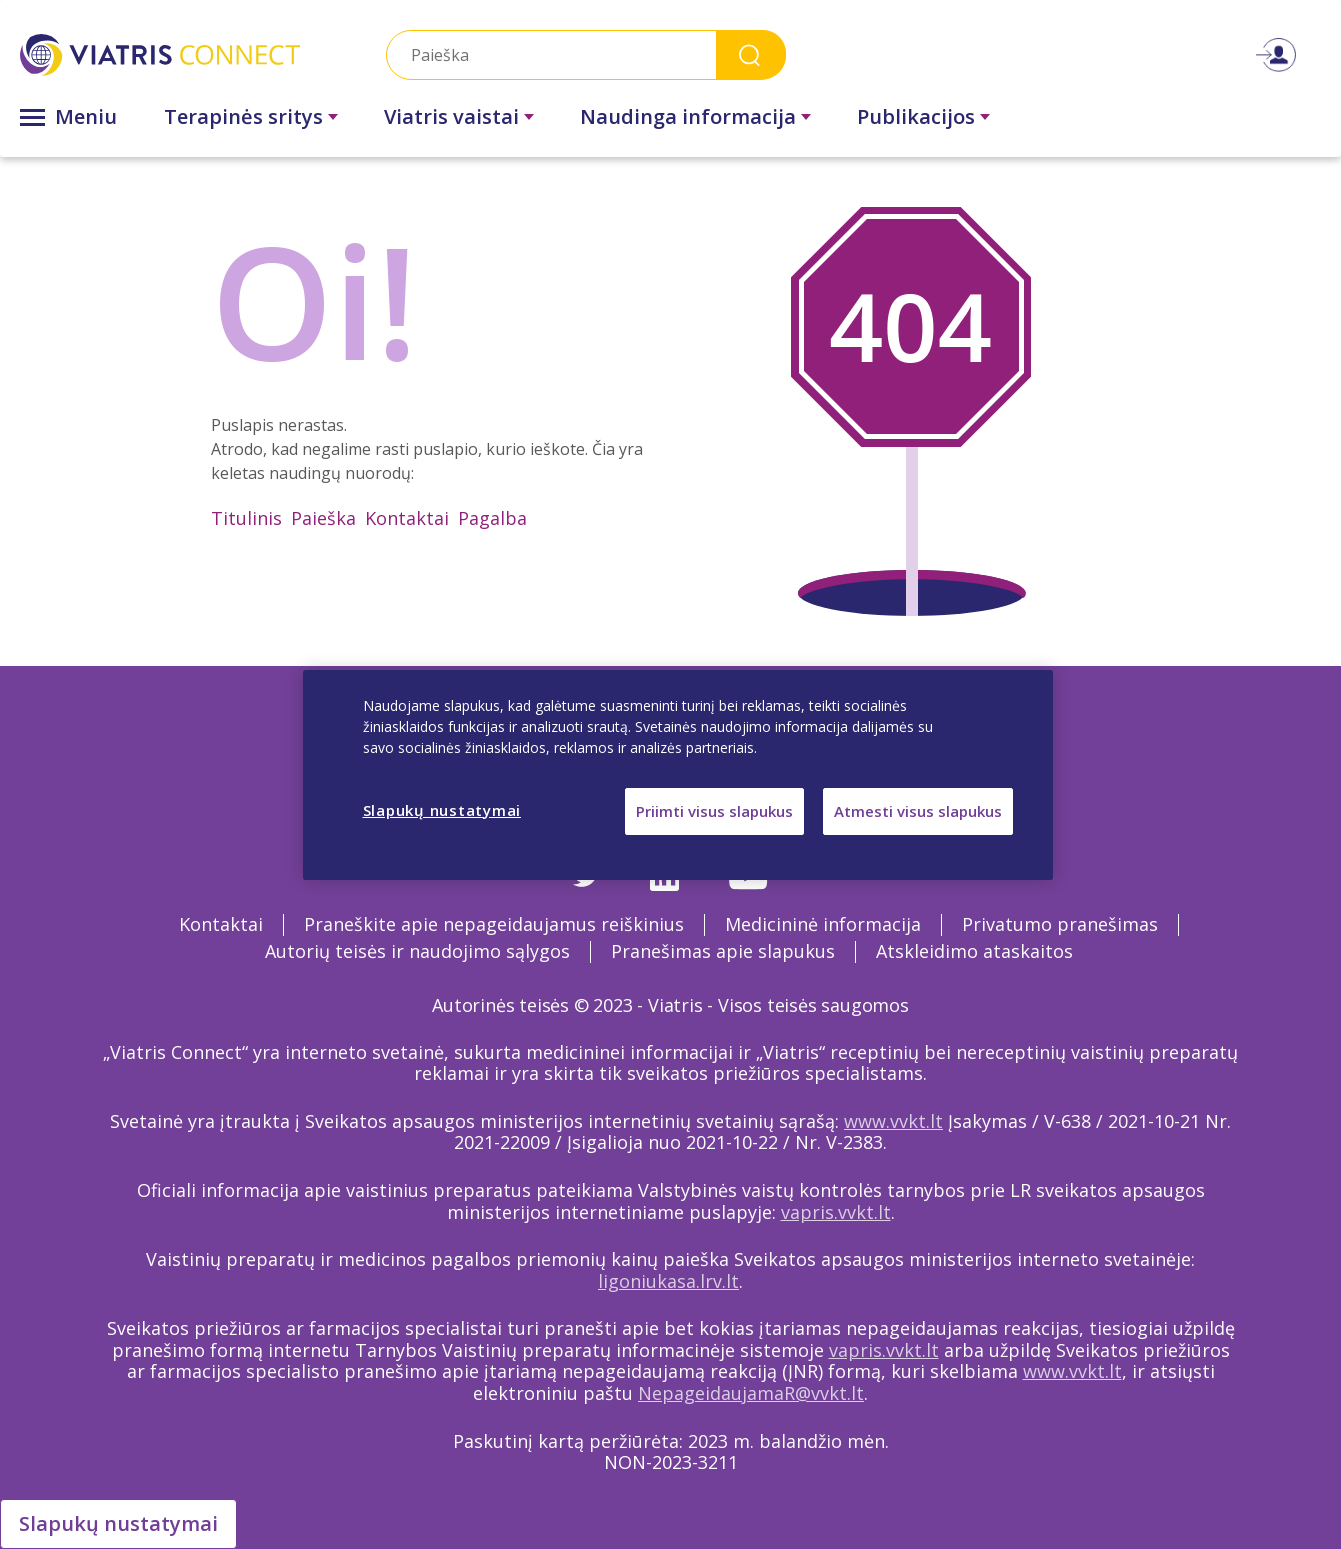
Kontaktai (407, 518)
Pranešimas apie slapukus (723, 951)
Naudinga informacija (688, 116)
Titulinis (246, 518)
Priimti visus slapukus (714, 811)
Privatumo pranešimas (1060, 924)
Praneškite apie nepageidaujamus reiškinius (494, 924)
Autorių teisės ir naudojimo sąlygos (417, 951)
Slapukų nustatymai (118, 1523)
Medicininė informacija (823, 924)
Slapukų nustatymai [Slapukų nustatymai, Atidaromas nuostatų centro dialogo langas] (442, 810)
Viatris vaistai (451, 116)
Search (751, 54)
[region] (678, 775)
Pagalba (492, 518)
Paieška (323, 518)
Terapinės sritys (243, 116)
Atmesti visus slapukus (918, 811)
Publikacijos (916, 116)
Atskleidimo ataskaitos (974, 951)
